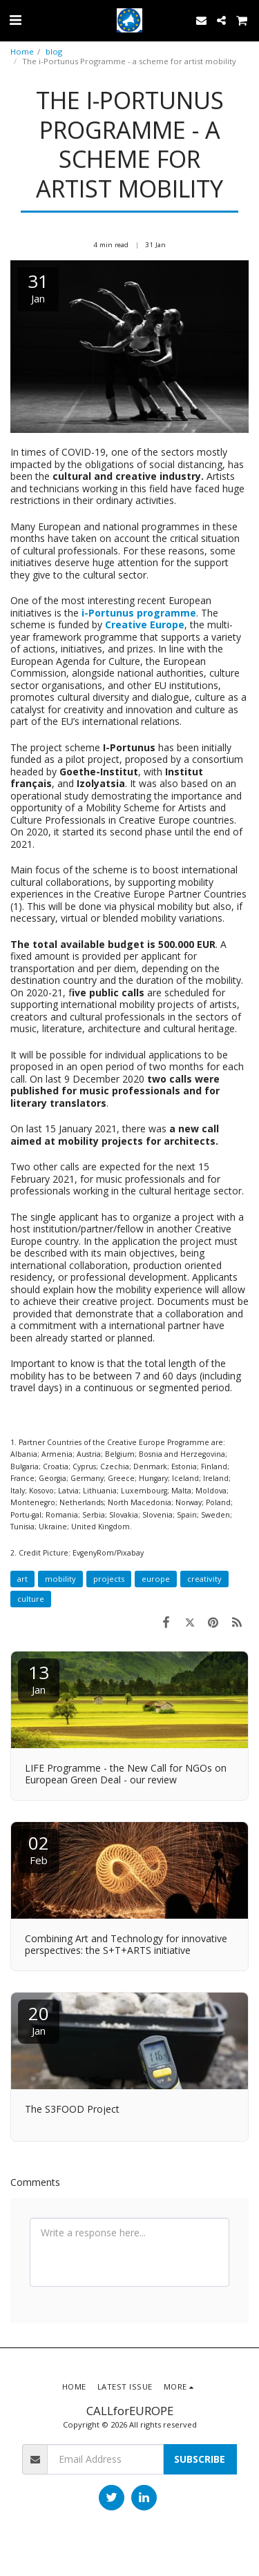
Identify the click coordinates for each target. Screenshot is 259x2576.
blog (54, 51)
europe (156, 1578)
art (22, 1578)
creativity (204, 1578)
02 (38, 1848)
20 (38, 2019)
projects (108, 1578)
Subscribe (199, 2459)
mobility (60, 1578)
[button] (15, 20)
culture (30, 1599)
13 (38, 1678)
